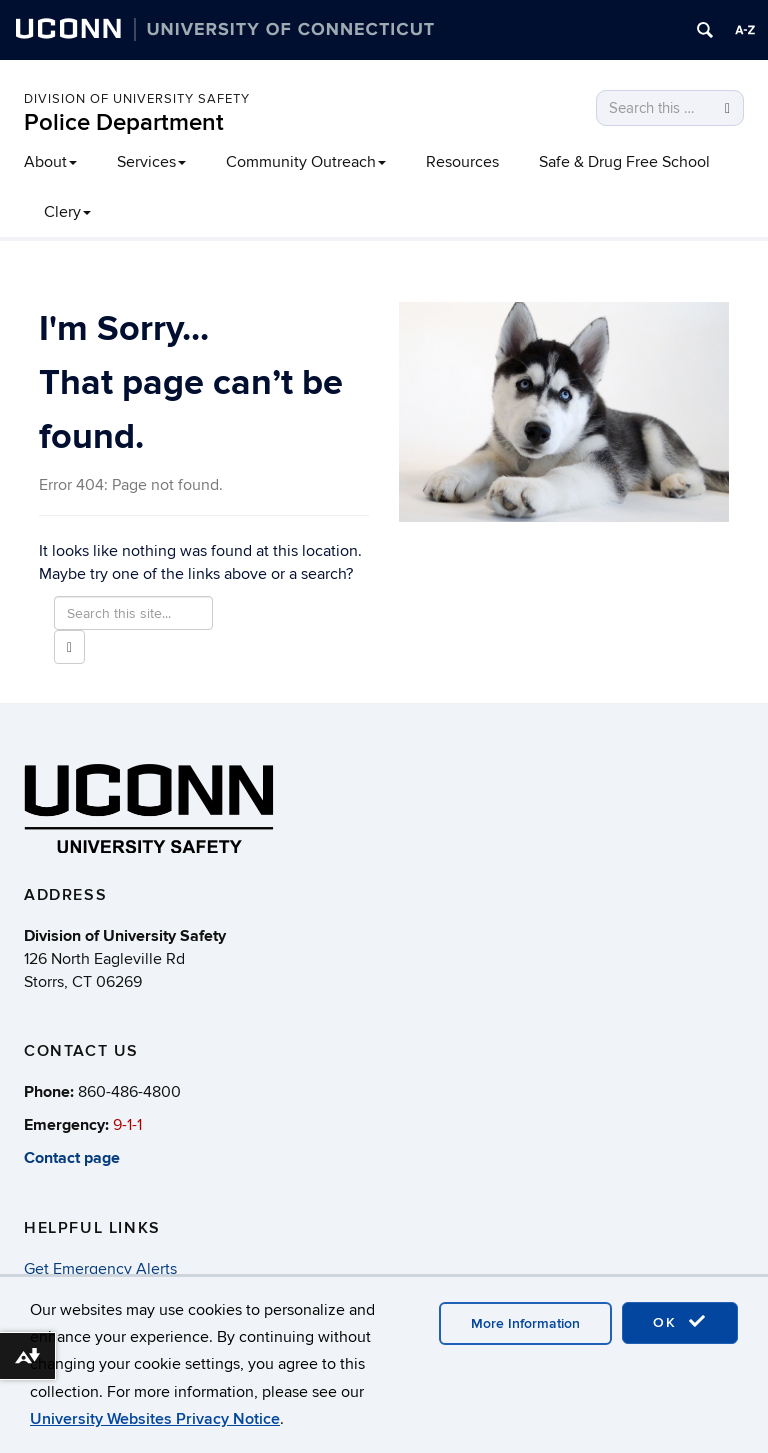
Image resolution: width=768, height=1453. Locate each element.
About (50, 162)
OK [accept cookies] (680, 1322)
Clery (67, 212)
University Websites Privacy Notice (155, 1419)
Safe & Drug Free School (624, 162)
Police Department (124, 122)
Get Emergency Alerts (100, 1269)
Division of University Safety (137, 99)
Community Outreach (306, 162)
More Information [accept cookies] (525, 1323)
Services (151, 162)
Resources (462, 162)
